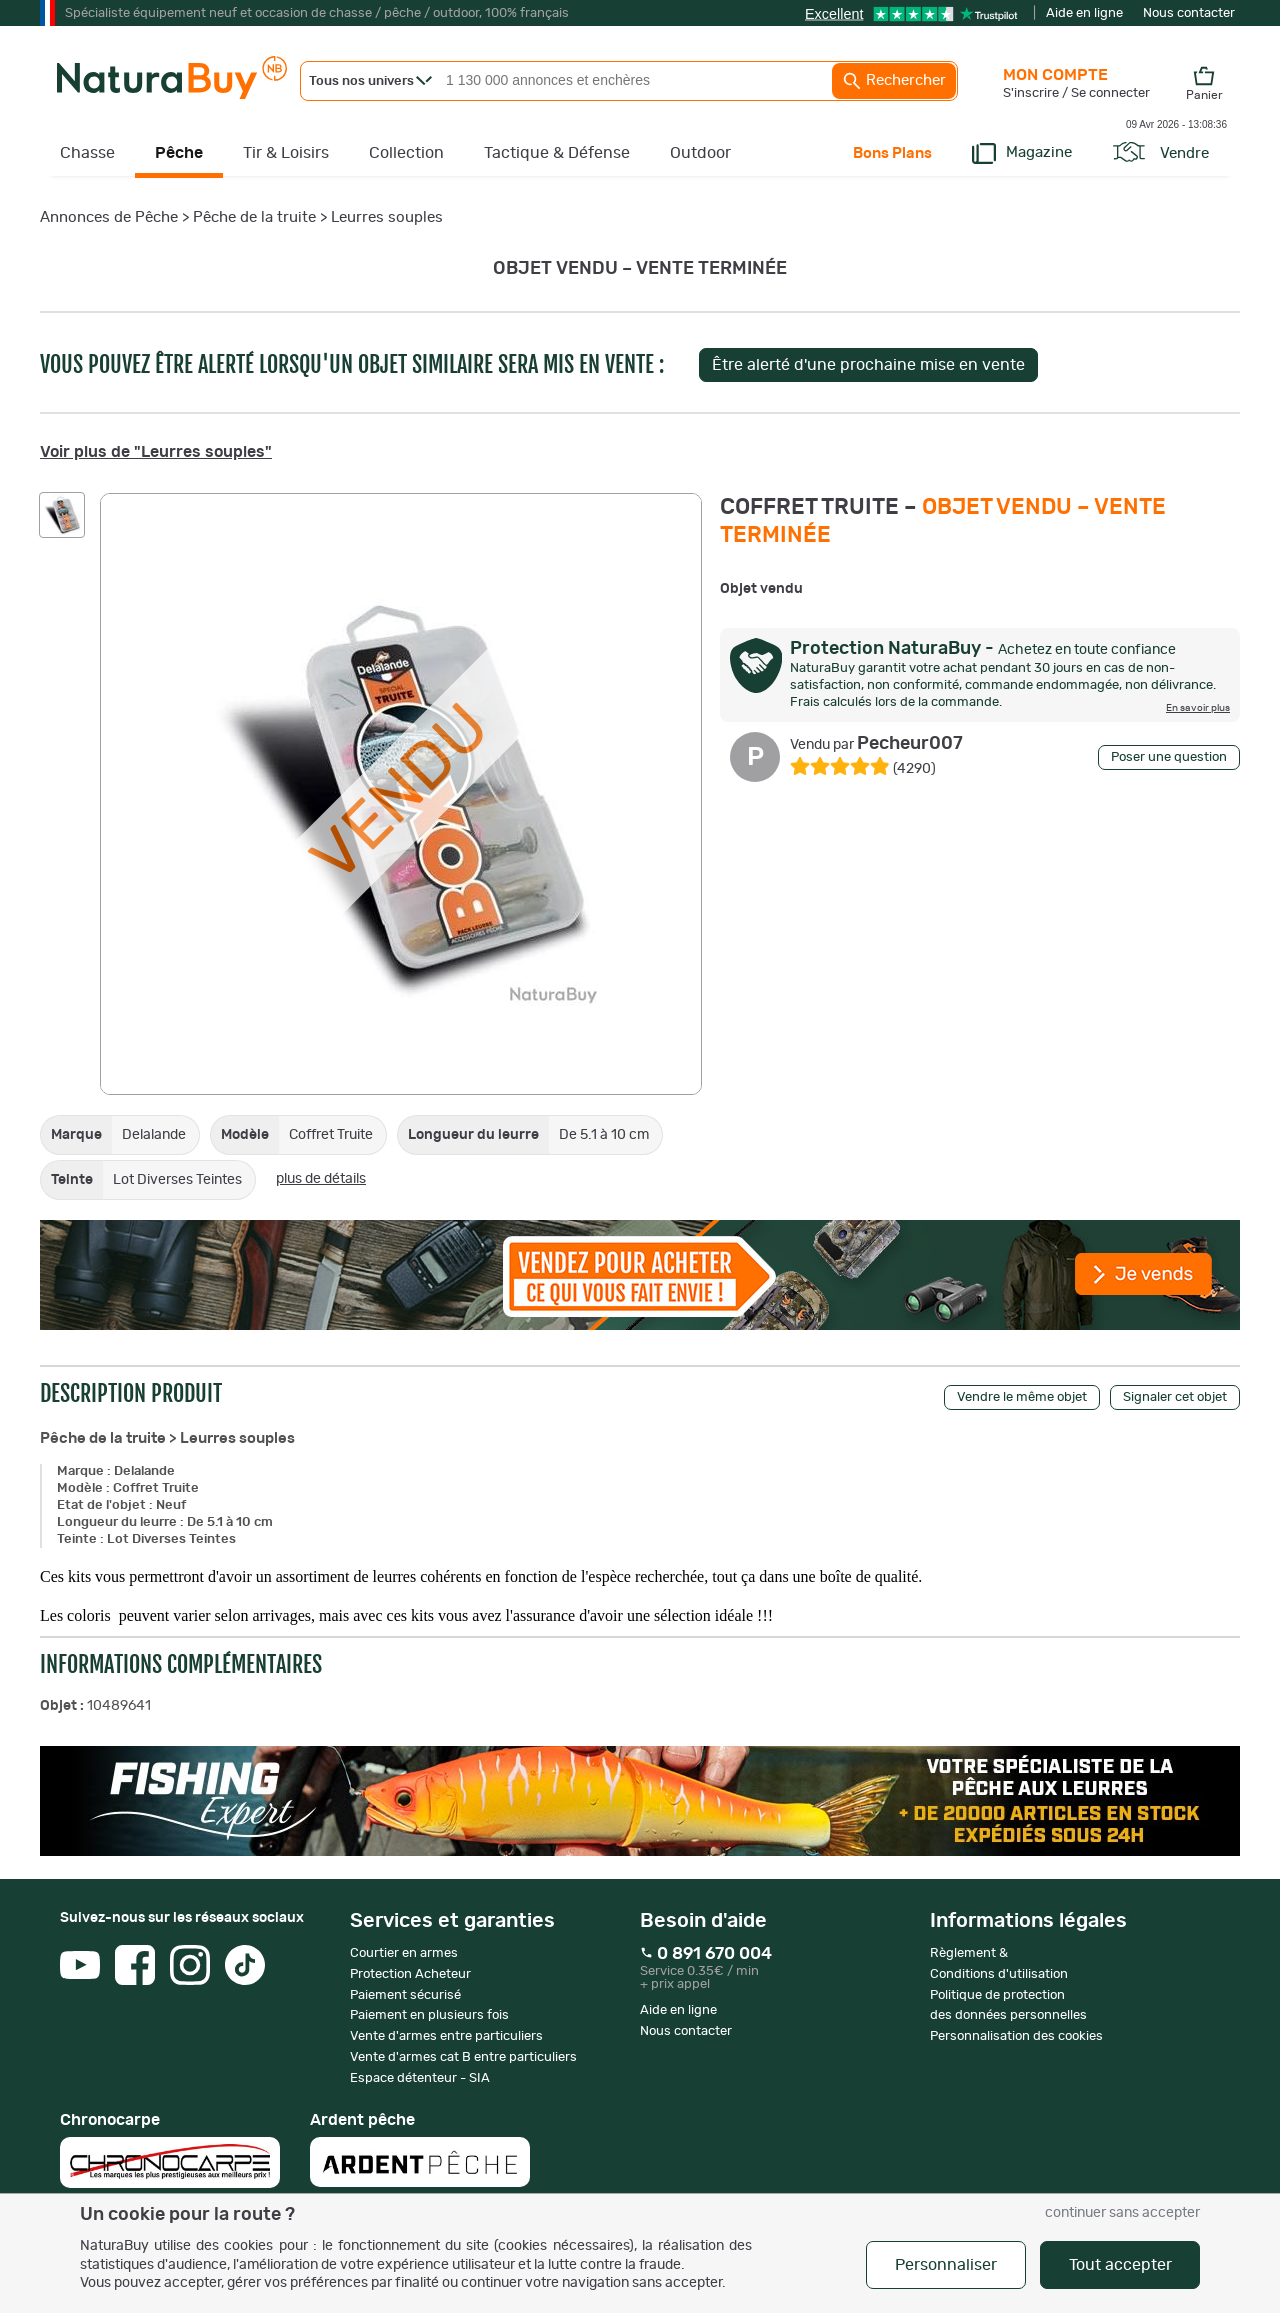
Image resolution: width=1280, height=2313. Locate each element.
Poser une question (1169, 757)
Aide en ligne (1084, 13)
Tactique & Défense (557, 153)
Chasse (87, 153)
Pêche (179, 153)
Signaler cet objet (1175, 1397)
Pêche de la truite (254, 217)
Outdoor (700, 153)
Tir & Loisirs (286, 153)
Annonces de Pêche (109, 217)
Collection (406, 153)
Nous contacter (1189, 13)
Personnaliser (946, 2265)
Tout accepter (1120, 2265)
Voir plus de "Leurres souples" (156, 452)
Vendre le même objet (1022, 1397)
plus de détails (321, 1179)
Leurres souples (387, 217)
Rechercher (894, 81)
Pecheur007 (876, 744)
